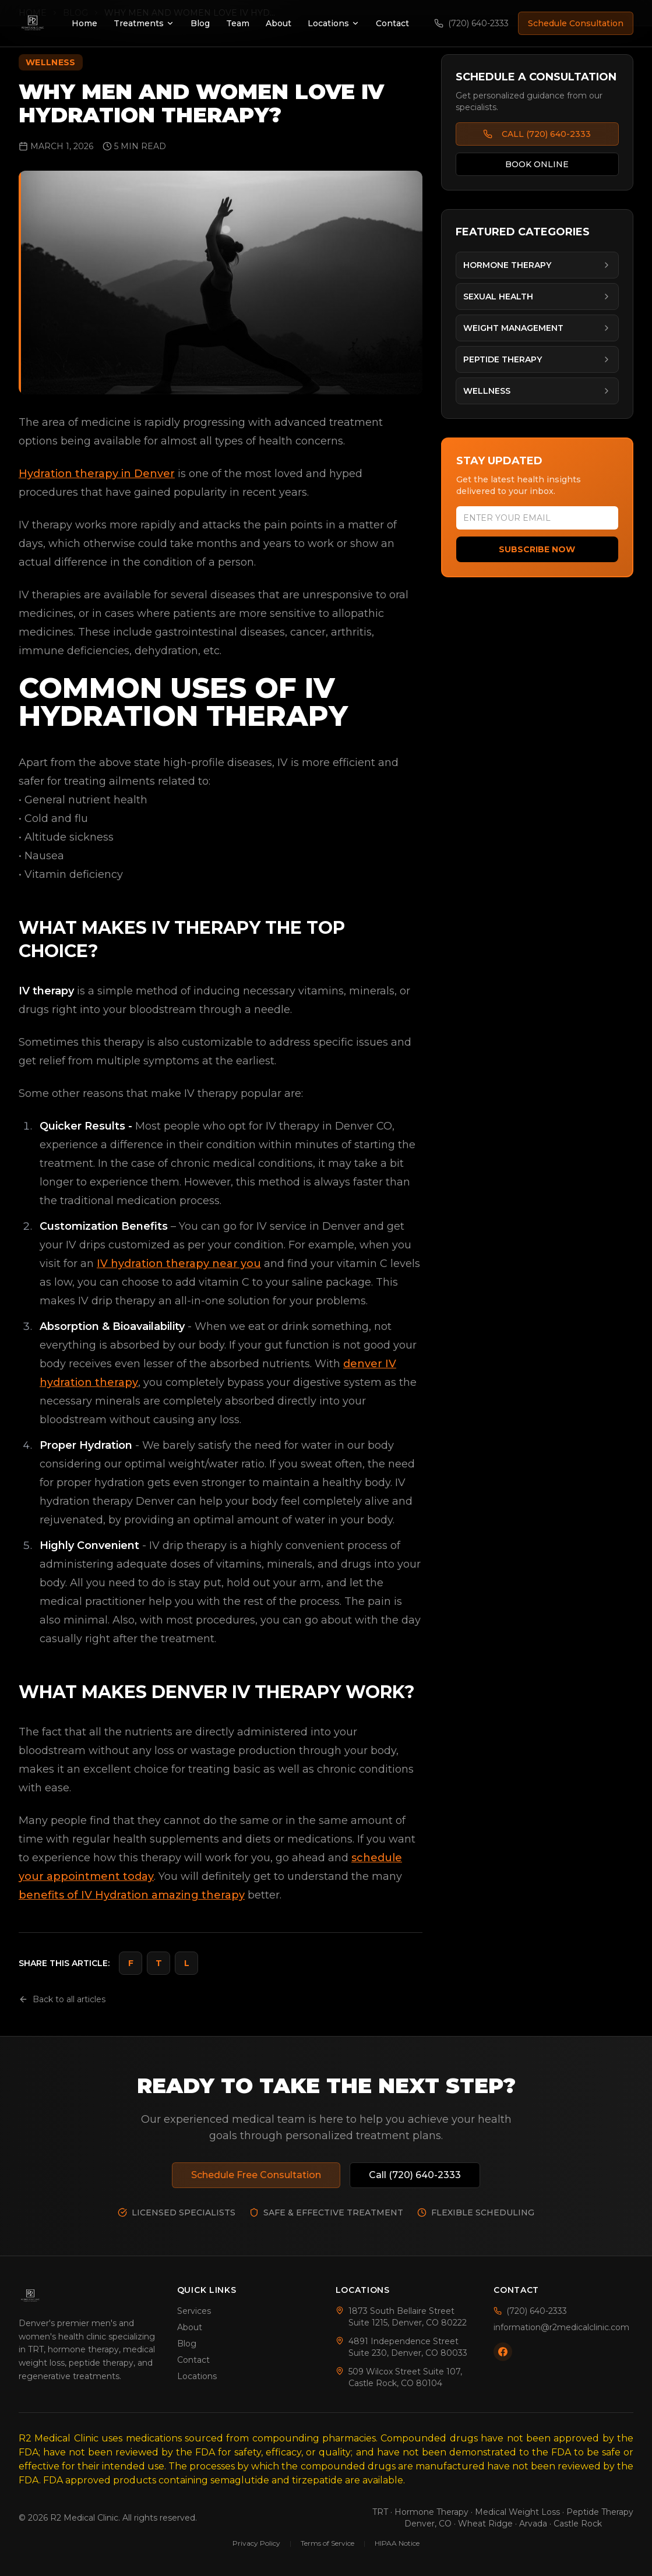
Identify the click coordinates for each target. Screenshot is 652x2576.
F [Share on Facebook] (130, 1963)
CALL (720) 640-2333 (537, 134)
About (278, 23)
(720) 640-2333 (471, 23)
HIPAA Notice (397, 2543)
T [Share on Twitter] (159, 1963)
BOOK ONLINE (537, 164)
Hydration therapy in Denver (97, 473)
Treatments (144, 23)
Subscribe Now (537, 549)
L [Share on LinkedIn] (186, 1963)
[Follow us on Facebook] (503, 2351)
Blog (200, 23)
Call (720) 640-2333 (415, 2174)
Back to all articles (62, 1999)
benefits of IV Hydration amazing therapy (132, 1895)
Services (194, 2311)
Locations (334, 23)
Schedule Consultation (575, 23)
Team (237, 23)
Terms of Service (327, 2543)
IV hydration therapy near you (179, 1263)
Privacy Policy (256, 2543)
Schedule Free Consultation (256, 2174)
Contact (392, 23)
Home (84, 23)
